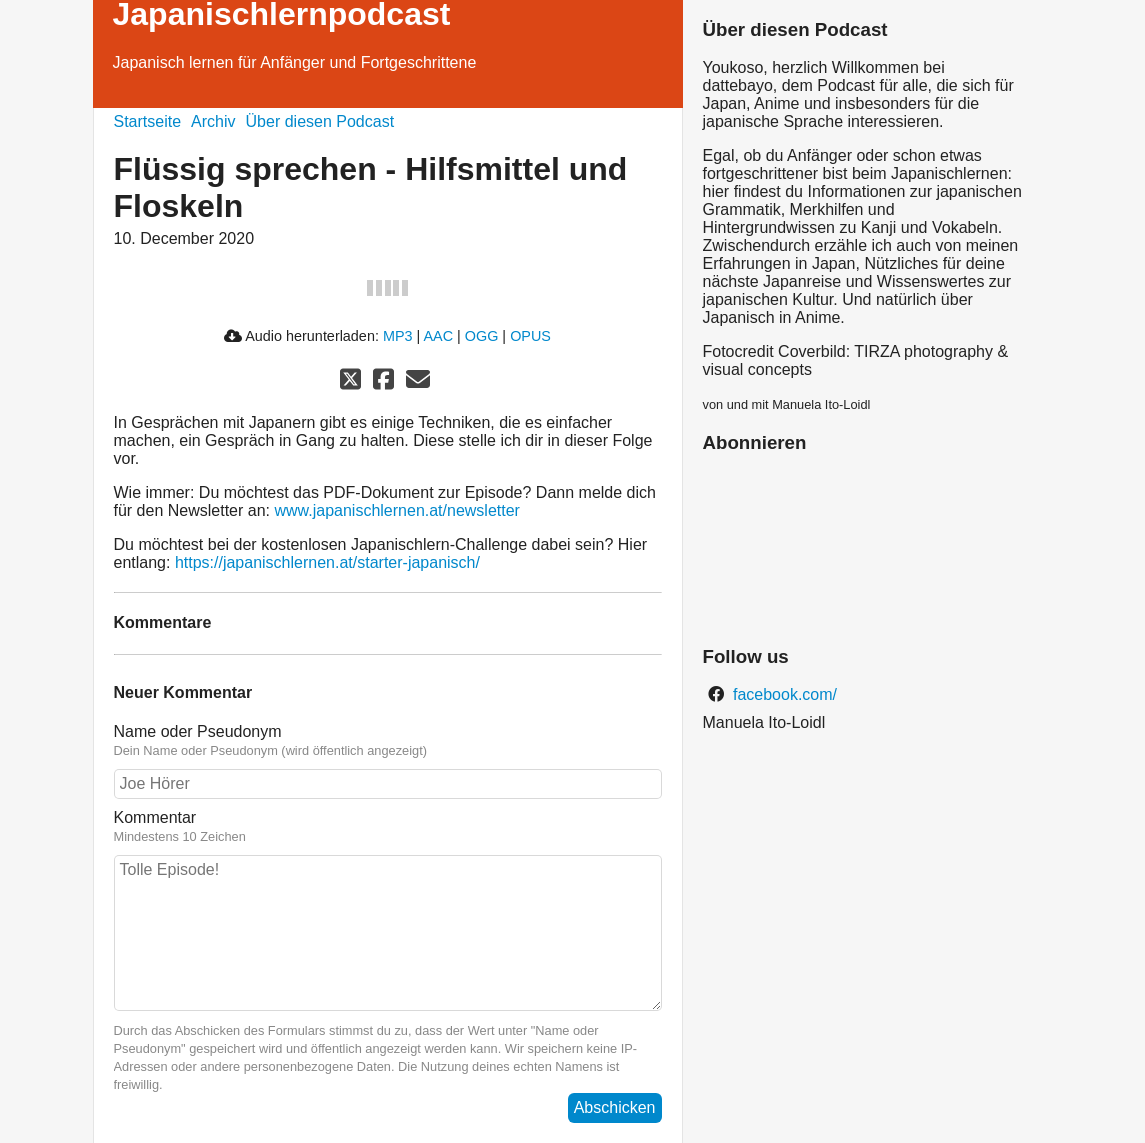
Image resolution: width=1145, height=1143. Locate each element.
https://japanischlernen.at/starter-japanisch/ (327, 562)
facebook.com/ (783, 694)
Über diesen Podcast (320, 121)
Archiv (213, 121)
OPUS (530, 336)
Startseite (148, 121)
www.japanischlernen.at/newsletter (396, 510)
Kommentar (155, 817)
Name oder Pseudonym (198, 731)
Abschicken (615, 1107)
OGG (482, 336)
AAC (438, 336)
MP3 (398, 336)
